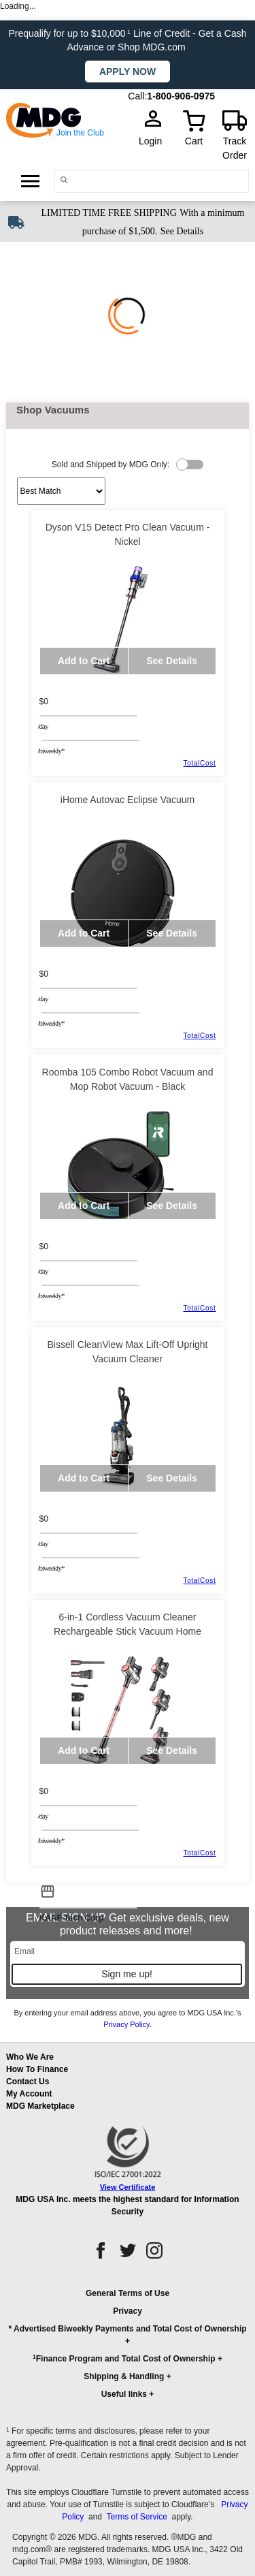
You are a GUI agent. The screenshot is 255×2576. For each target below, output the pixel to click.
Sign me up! (126, 1973)
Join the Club (80, 133)
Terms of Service (136, 2517)
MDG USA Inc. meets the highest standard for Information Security (127, 2205)
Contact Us (27, 2081)
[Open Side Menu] (30, 180)
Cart (194, 141)
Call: (137, 96)
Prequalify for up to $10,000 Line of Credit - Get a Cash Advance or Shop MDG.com (128, 40)
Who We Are (30, 2057)
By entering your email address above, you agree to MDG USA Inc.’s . (127, 2018)
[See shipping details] (181, 230)
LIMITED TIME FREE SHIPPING (109, 213)
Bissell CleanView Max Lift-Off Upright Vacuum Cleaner (127, 1351)
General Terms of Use (127, 2293)
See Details (181, 231)
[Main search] (64, 180)
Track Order (234, 148)
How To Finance (37, 2069)
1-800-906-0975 (181, 96)
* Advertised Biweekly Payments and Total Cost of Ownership (127, 2329)
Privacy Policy (126, 2024)
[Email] (127, 1951)
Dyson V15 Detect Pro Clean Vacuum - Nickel (128, 534)
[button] (127, 2350)
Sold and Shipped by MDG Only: (110, 464)
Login (154, 141)
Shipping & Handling (124, 2376)
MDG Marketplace (40, 2106)
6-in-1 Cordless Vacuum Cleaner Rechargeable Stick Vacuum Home (127, 1624)
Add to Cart (83, 660)
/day (43, 726)
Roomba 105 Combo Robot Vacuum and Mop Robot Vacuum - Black (128, 1079)
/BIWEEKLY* (51, 751)
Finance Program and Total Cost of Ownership (124, 2358)
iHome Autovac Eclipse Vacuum (127, 799)
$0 (43, 701)
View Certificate (128, 2187)
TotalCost (200, 763)
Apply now (127, 71)
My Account (29, 2094)
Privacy (127, 2311)
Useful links (124, 2394)
